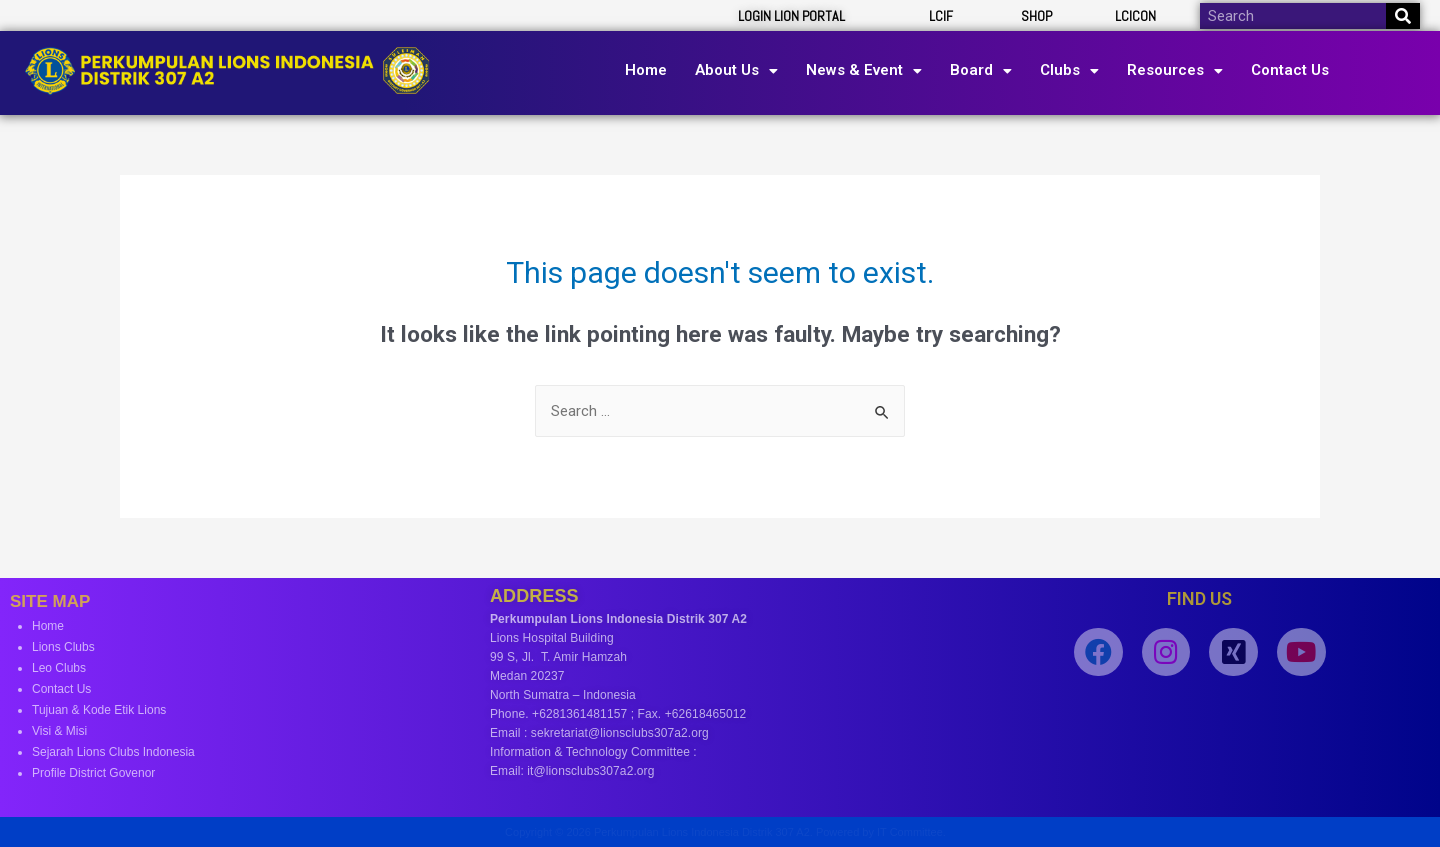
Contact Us (1290, 70)
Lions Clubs (63, 647)
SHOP (1036, 16)
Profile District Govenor (93, 773)
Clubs (1069, 70)
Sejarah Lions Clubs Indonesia (113, 752)
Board (981, 70)
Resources (1175, 70)
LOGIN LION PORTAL (791, 16)
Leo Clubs (59, 668)
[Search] (1403, 16)
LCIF (941, 16)
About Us (736, 70)
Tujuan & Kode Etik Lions (99, 710)
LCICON (1135, 16)
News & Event (864, 70)
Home (646, 70)
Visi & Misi (59, 731)
